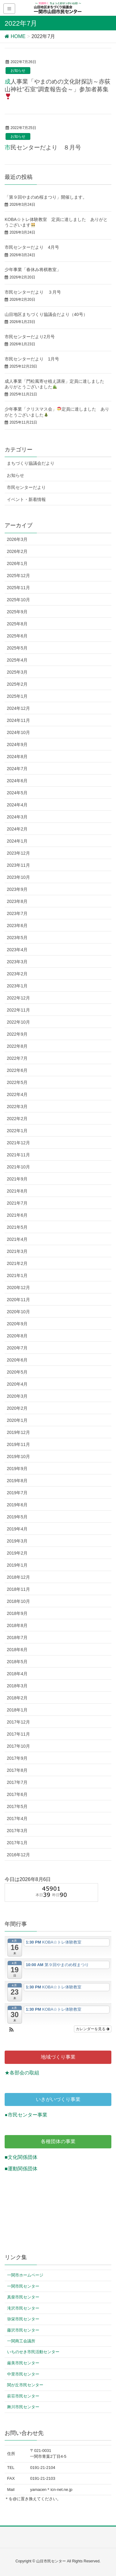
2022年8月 (17, 1046)
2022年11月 (18, 1010)
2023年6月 (17, 925)
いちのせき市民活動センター (33, 2351)
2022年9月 (17, 1034)
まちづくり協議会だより (30, 463)
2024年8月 (17, 756)
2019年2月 (17, 1553)
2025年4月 (17, 660)
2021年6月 (17, 1215)
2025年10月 (18, 599)
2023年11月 (18, 865)
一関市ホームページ (25, 2275)
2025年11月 (18, 587)
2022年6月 (17, 1070)
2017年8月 (17, 1770)
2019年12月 (18, 1432)
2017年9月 (17, 1758)
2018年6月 (17, 1649)
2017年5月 (17, 1806)
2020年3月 (17, 1396)
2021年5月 (17, 1227)
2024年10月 (18, 732)
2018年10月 (18, 1601)
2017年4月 (17, 1818)
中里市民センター (23, 2374)
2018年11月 (18, 1589)
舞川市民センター (23, 2407)
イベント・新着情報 (26, 499)
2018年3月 (17, 1685)
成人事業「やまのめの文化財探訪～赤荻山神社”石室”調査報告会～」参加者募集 (57, 89)
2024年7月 (17, 768)
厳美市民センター (23, 2363)
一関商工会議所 (21, 2341)
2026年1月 (17, 563)
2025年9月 (17, 611)
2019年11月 (18, 1444)
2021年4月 (17, 1239)
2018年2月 (17, 1697)
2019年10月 (18, 1456)
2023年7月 (17, 913)
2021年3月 (17, 1251)
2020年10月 (18, 1311)
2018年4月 (17, 1673)
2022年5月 (17, 1082)
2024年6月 (17, 780)
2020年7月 (17, 1347)
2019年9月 (17, 1468)
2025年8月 (17, 623)
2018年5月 (17, 1661)
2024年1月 (17, 841)
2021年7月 (17, 1203)
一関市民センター (23, 2286)
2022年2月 (17, 1118)
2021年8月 (17, 1191)
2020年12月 (18, 1287)
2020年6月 (17, 1359)
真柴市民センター (23, 2297)
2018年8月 (17, 1625)
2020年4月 (17, 1384)
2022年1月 (17, 1130)
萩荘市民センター (23, 2396)
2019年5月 (17, 1516)
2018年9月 (17, 1613)
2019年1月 (17, 1565)
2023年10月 (18, 877)
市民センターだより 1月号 (32, 358)
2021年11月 (18, 1154)
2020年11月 (18, 1299)
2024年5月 (17, 792)
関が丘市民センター (25, 2385)
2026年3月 (17, 539)
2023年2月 (17, 973)
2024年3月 (17, 816)
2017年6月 (17, 1794)
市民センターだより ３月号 (33, 292)
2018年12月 (18, 1577)
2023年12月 (18, 853)
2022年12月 (18, 997)
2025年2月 (17, 684)
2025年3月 (17, 672)
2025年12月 (18, 575)
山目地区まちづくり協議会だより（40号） (46, 314)
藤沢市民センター (23, 2330)
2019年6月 (17, 1504)
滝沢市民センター (23, 2308)
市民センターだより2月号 (30, 336)
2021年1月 (17, 1275)
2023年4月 (17, 949)
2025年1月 (17, 696)
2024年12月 (18, 708)
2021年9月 (17, 1178)
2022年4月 (17, 1094)
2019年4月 (17, 1528)
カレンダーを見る (93, 2029)
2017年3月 (17, 1830)
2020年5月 (17, 1372)
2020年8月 (17, 1335)
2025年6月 (17, 635)
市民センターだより (26, 487)
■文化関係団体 (21, 2157)
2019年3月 (17, 1540)
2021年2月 (17, 1263)
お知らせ (18, 70)
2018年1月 (17, 1709)
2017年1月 (17, 1842)
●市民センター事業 (26, 2114)
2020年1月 (17, 1420)
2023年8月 (17, 901)
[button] (11, 2030)
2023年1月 (17, 985)
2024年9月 (17, 744)
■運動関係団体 (21, 2168)
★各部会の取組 (22, 2072)
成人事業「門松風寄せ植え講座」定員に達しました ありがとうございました (57, 384)
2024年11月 (18, 720)
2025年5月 (17, 647)
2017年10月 (18, 1746)
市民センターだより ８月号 (43, 147)
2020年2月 (17, 1408)
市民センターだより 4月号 (32, 247)
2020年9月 (17, 1323)
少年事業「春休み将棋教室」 (35, 269)
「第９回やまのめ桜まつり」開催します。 (46, 197)
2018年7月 (17, 1637)
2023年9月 (17, 889)
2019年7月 (17, 1492)
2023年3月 (17, 961)
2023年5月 (17, 937)
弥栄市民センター (23, 2319)
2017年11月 (18, 1734)
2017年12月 (18, 1721)
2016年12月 (18, 1854)
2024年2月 (17, 828)
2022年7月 (17, 1058)
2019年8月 (17, 1480)
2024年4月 (17, 804)
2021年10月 (18, 1166)
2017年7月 (17, 1782)
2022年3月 (17, 1106)
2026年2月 (17, 551)
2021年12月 (18, 1142)
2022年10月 (18, 1022)
